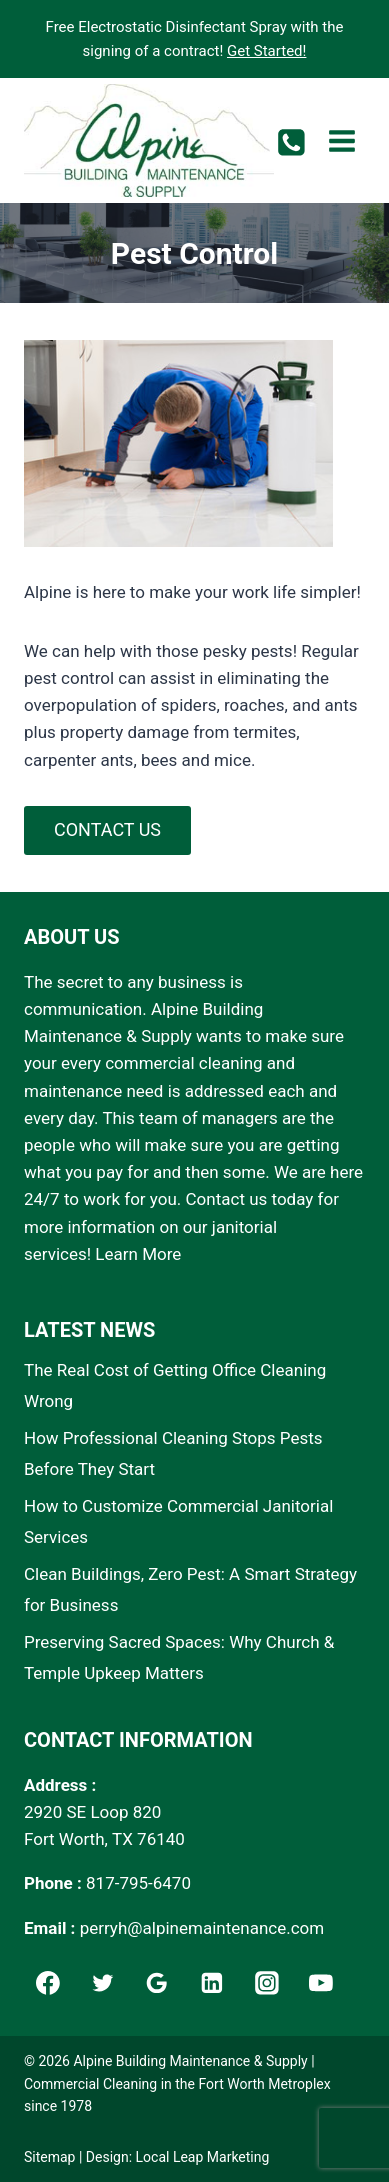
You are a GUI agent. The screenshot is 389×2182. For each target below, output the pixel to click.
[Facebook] (48, 1983)
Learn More (138, 1254)
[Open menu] (341, 140)
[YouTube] (322, 1983)
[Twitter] (103, 1983)
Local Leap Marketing (203, 2157)
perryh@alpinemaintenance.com (202, 1928)
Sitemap (49, 2157)
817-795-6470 (138, 1883)
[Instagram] (267, 1983)
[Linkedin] (212, 1983)
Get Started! (266, 51)
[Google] (157, 1983)
